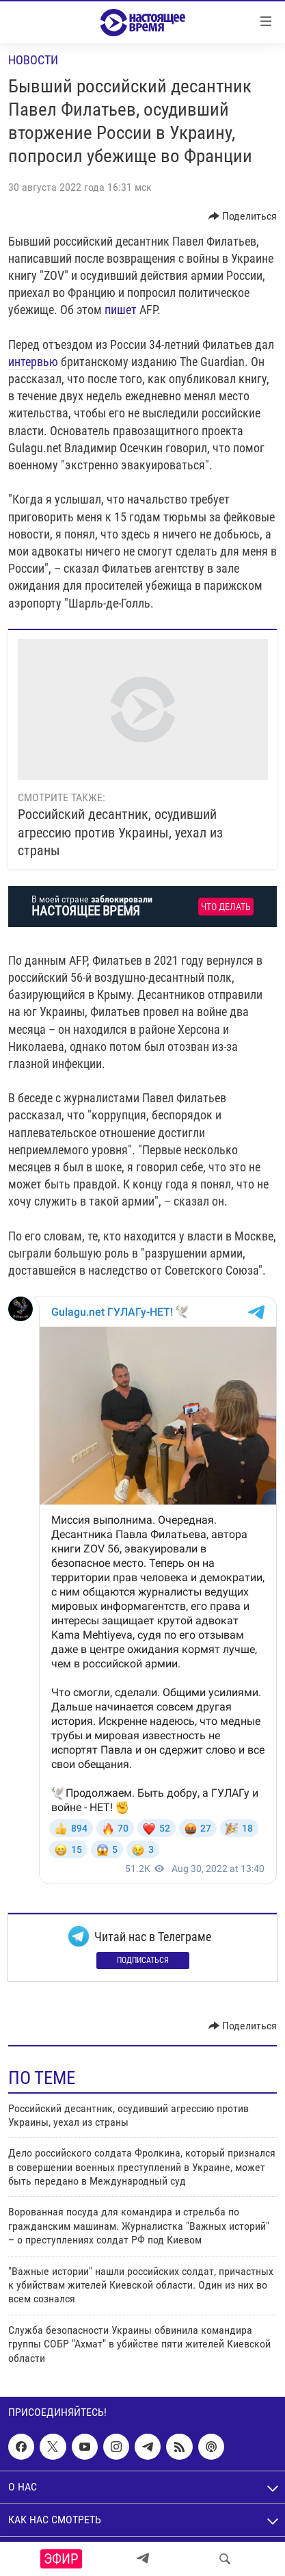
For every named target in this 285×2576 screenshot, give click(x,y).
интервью (33, 361)
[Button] (242, 216)
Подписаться (143, 1960)
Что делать (226, 907)
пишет (121, 309)
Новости (33, 60)
